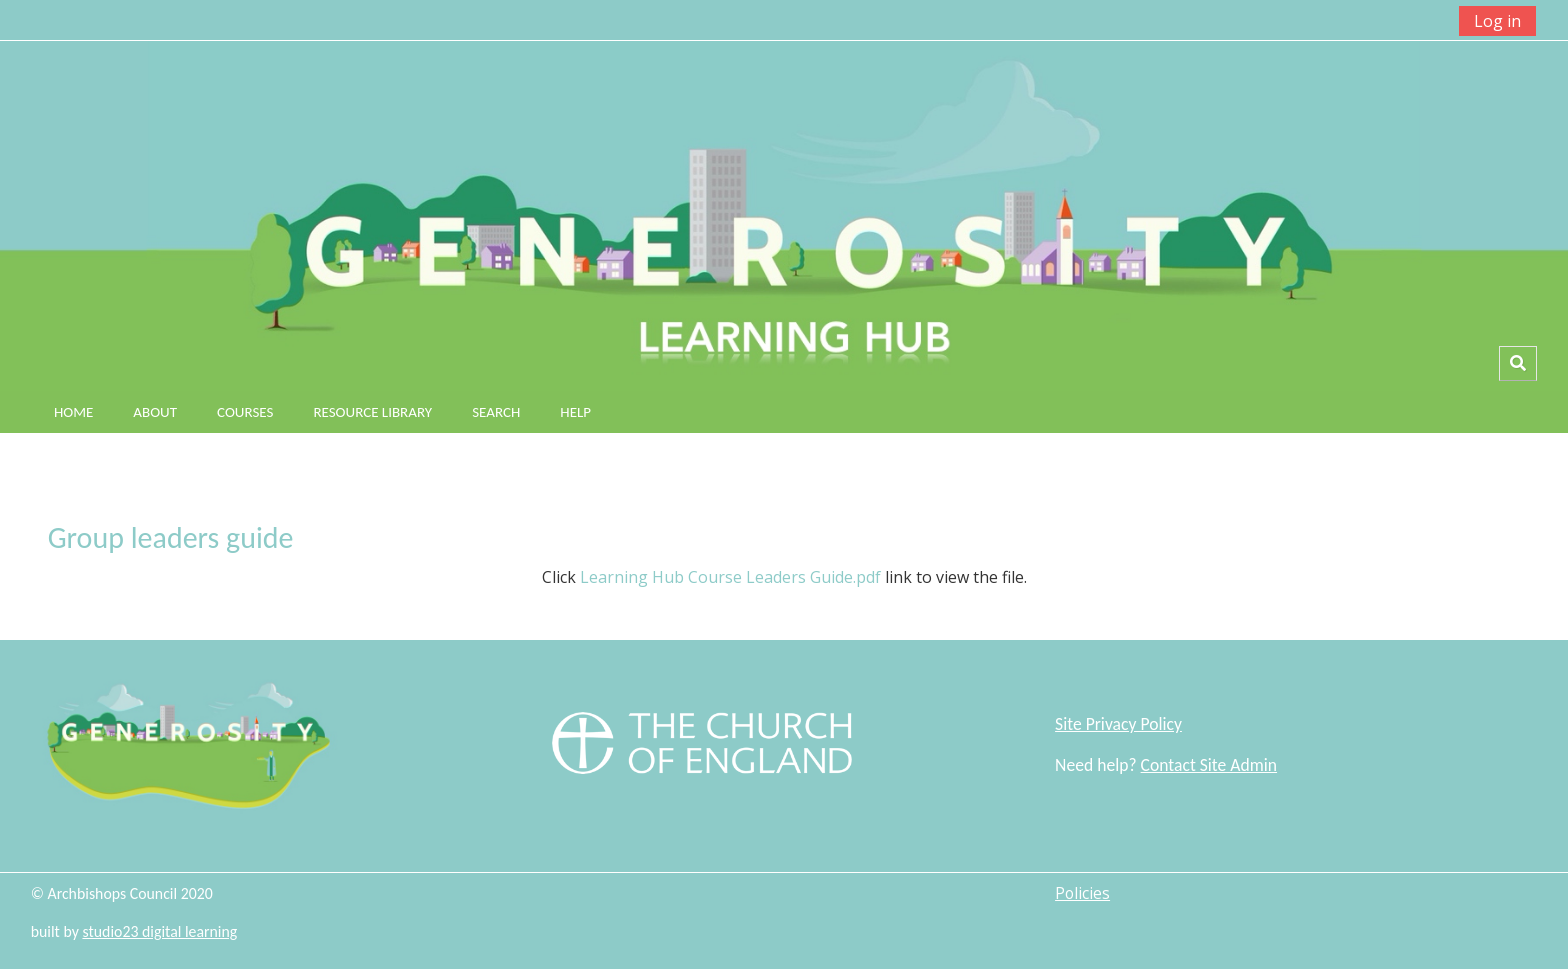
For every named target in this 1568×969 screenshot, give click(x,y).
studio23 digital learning (159, 931)
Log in (1497, 21)
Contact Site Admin (1209, 765)
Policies (1082, 893)
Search (496, 412)
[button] (1518, 363)
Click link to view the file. (784, 577)
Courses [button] (245, 412)
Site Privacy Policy (1118, 724)
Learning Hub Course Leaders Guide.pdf (730, 577)
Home (73, 412)
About (155, 412)
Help (575, 412)
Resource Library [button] (372, 412)
